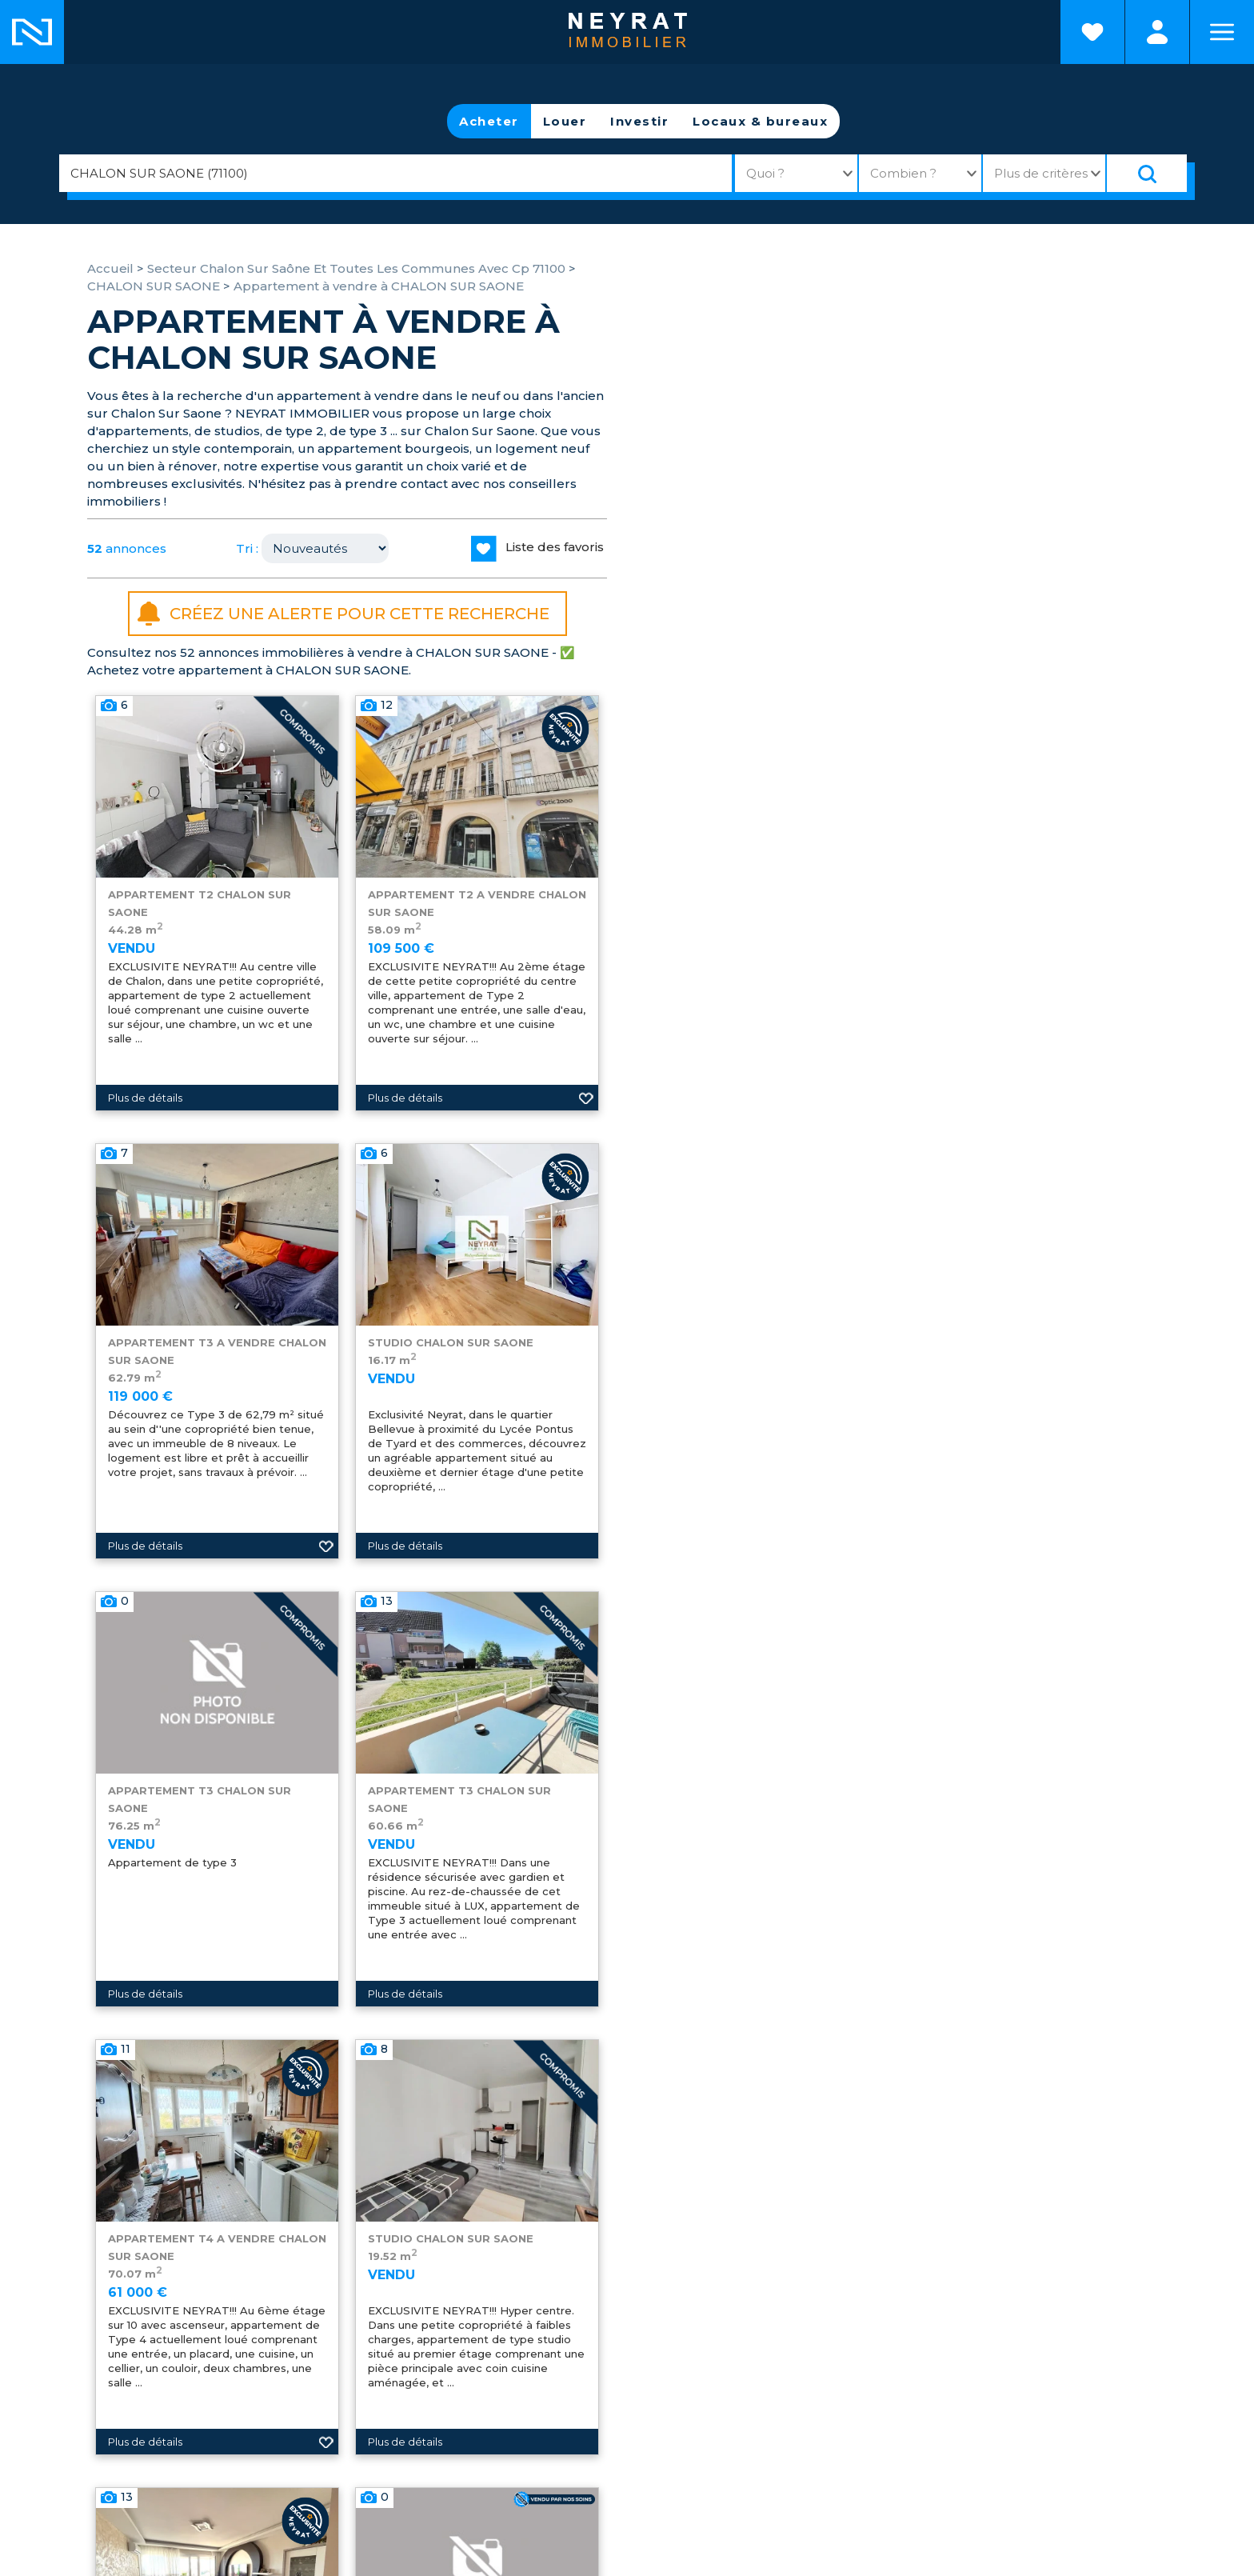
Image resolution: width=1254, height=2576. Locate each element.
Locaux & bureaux (760, 121)
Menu (1222, 32)
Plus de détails (145, 1097)
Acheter (489, 121)
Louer (565, 121)
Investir (639, 121)
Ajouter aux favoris (586, 1097)
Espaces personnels (1157, 32)
